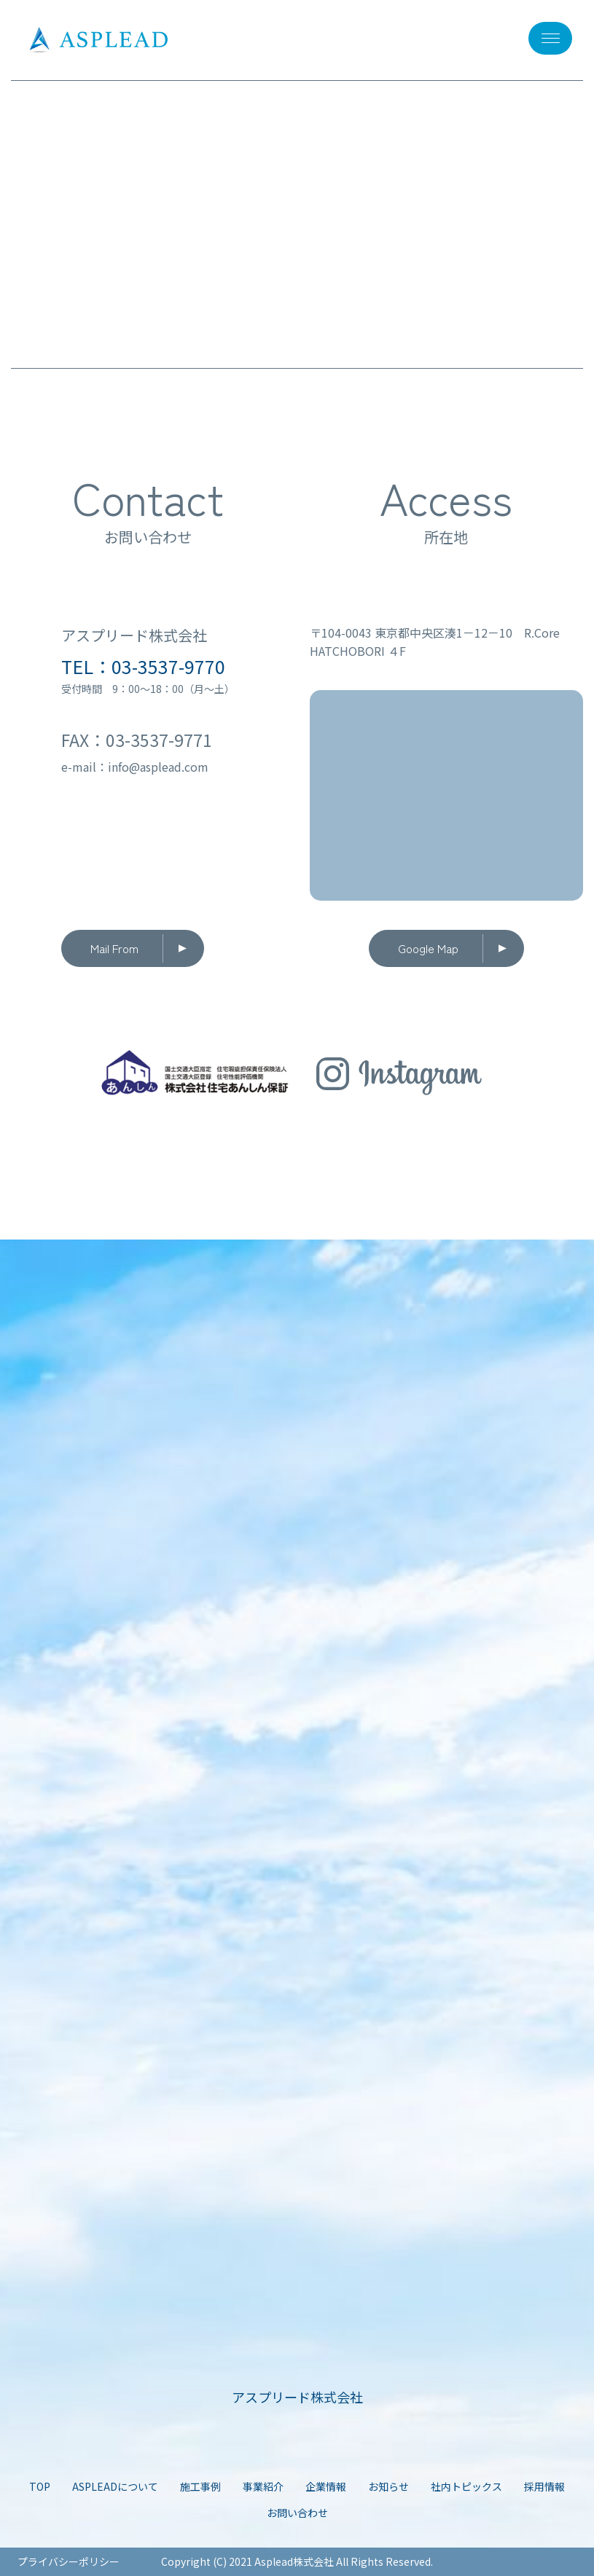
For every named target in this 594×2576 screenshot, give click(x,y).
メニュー (544, 38)
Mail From (114, 948)
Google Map (428, 948)
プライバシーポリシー (68, 2561)
